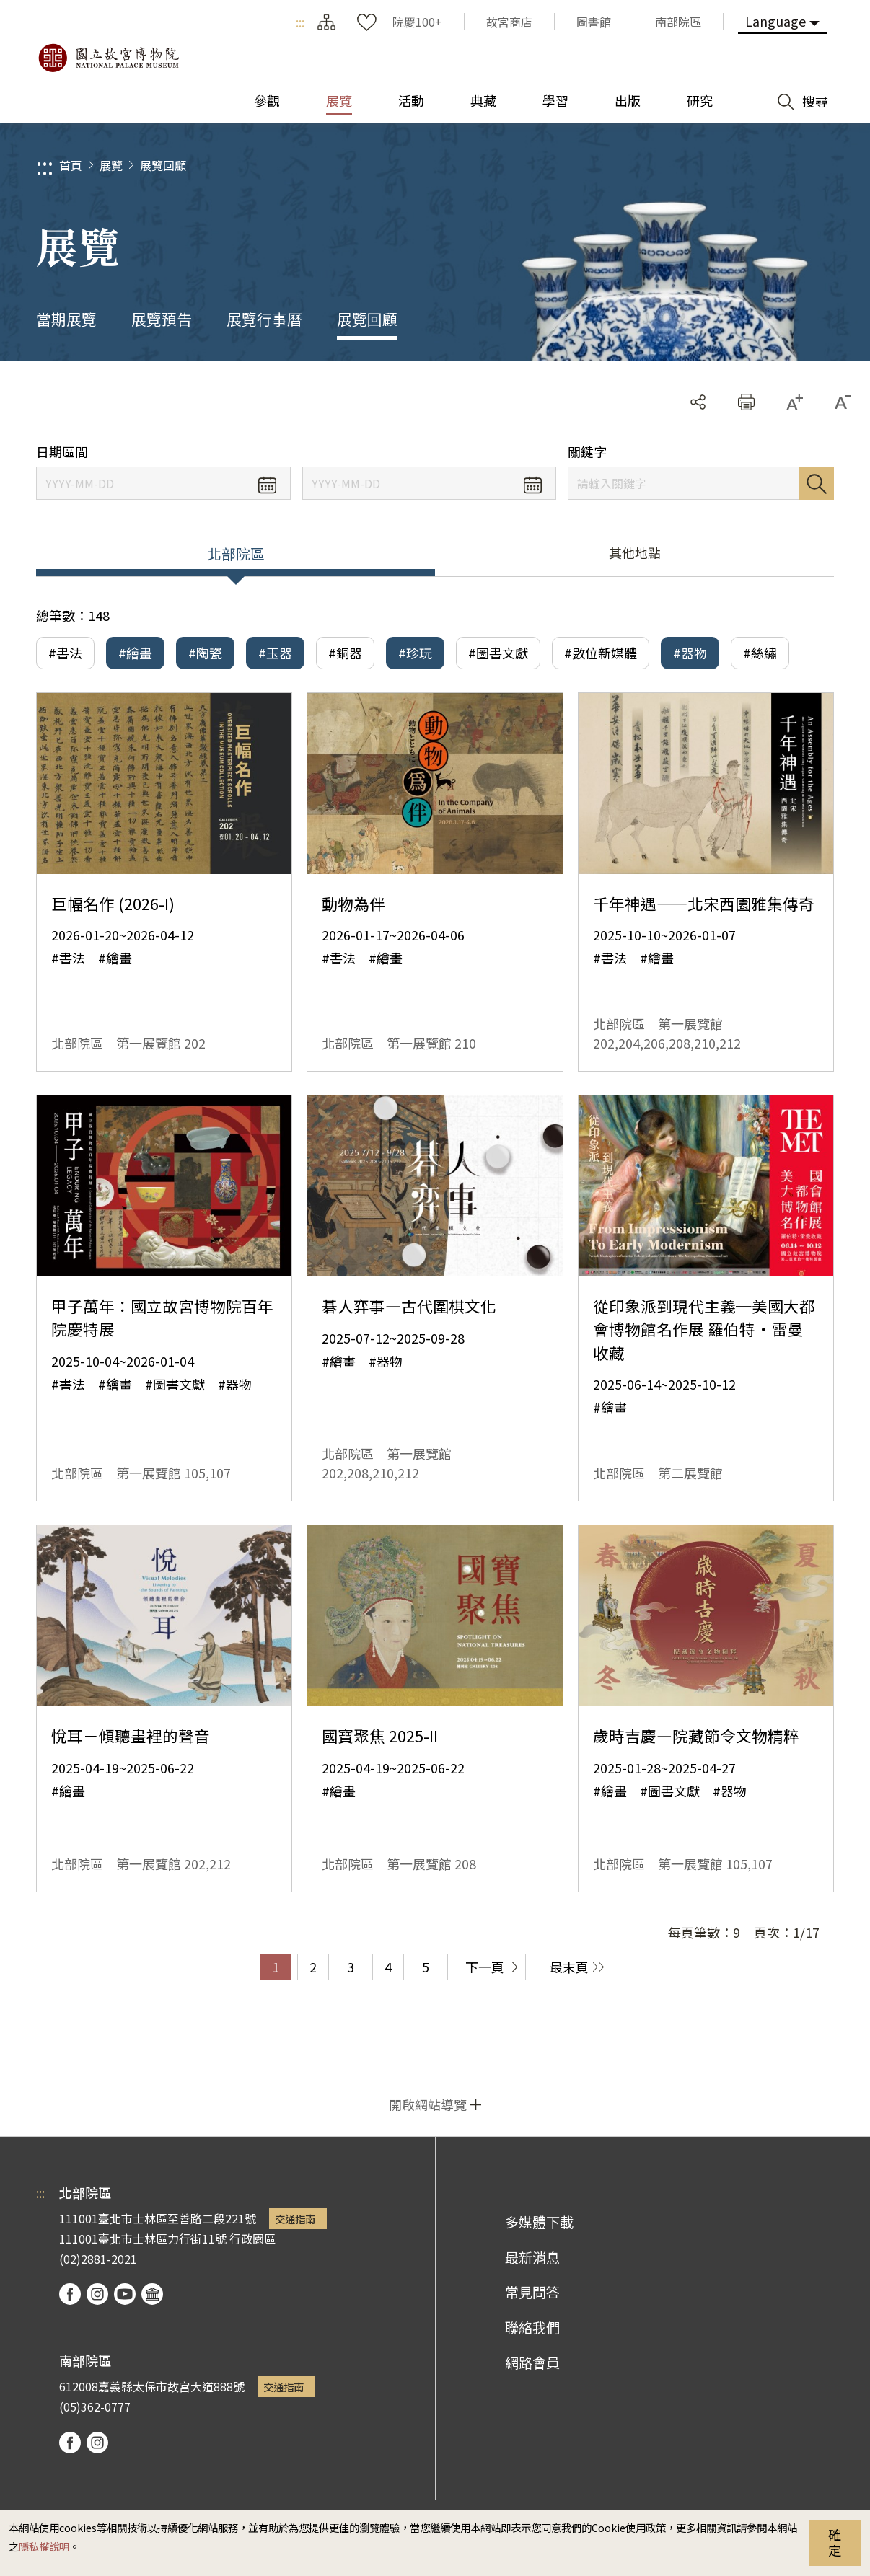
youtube (125, 2294)
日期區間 (62, 452)
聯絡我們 (532, 2327)
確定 (834, 2542)
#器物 (690, 652)
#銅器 (345, 652)
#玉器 (275, 652)
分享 (698, 402)
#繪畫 (135, 652)
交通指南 (295, 2218)
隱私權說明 (44, 2546)
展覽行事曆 (264, 319)
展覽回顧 (163, 165)
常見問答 (532, 2292)
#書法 (65, 652)
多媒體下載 (539, 2222)
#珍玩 (415, 652)
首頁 (70, 165)
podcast (152, 2294)
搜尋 (816, 483)
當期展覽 (66, 319)
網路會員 (532, 2362)
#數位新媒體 (600, 652)
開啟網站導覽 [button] (428, 2104)
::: (300, 21)
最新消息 (532, 2257)
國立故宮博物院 (108, 57)
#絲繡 (760, 652)
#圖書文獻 (498, 652)
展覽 (111, 165)
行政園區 (252, 2238)
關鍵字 (587, 452)
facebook (70, 2294)
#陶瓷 (205, 652)
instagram (97, 2294)
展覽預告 (161, 319)
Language (775, 21)
